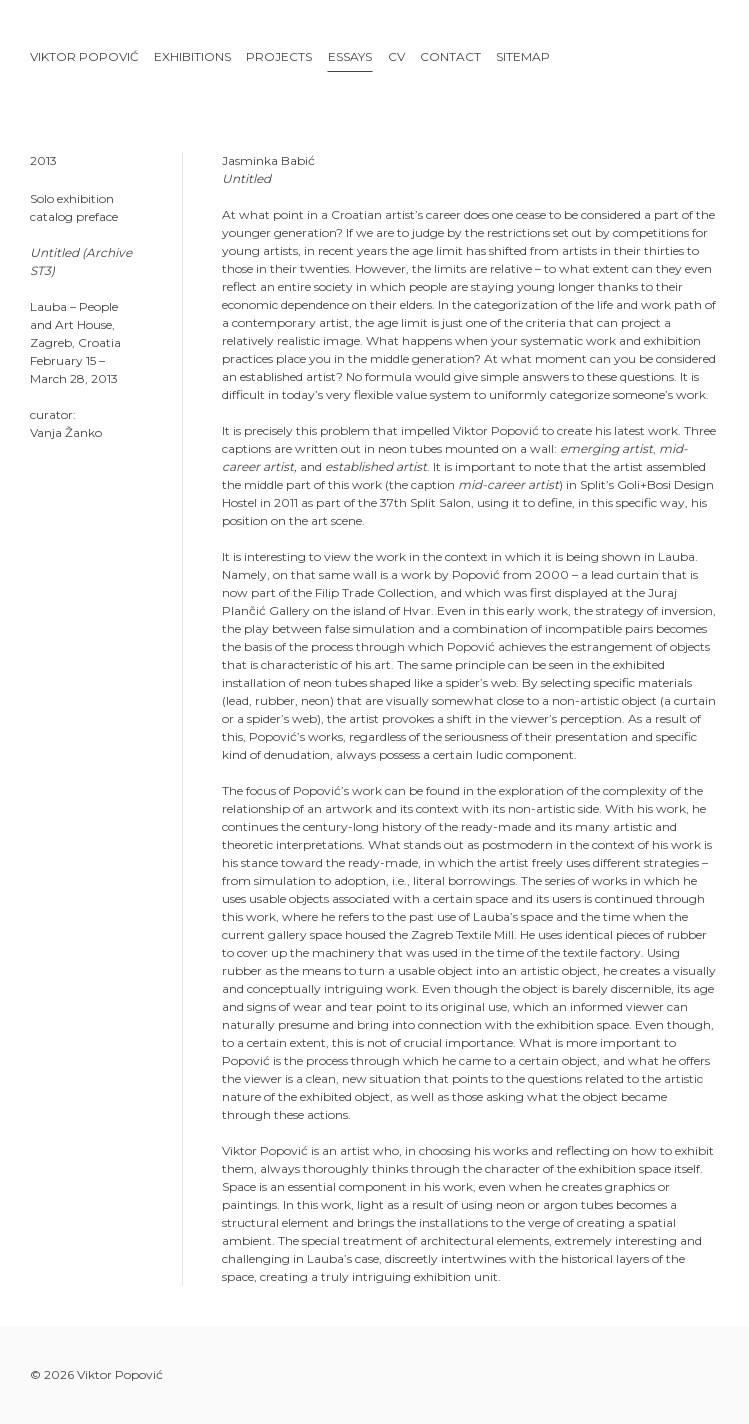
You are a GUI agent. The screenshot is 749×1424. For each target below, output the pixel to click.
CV (396, 56)
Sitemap (523, 56)
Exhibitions (192, 56)
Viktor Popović (84, 56)
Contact (450, 56)
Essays (350, 56)
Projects (279, 56)
